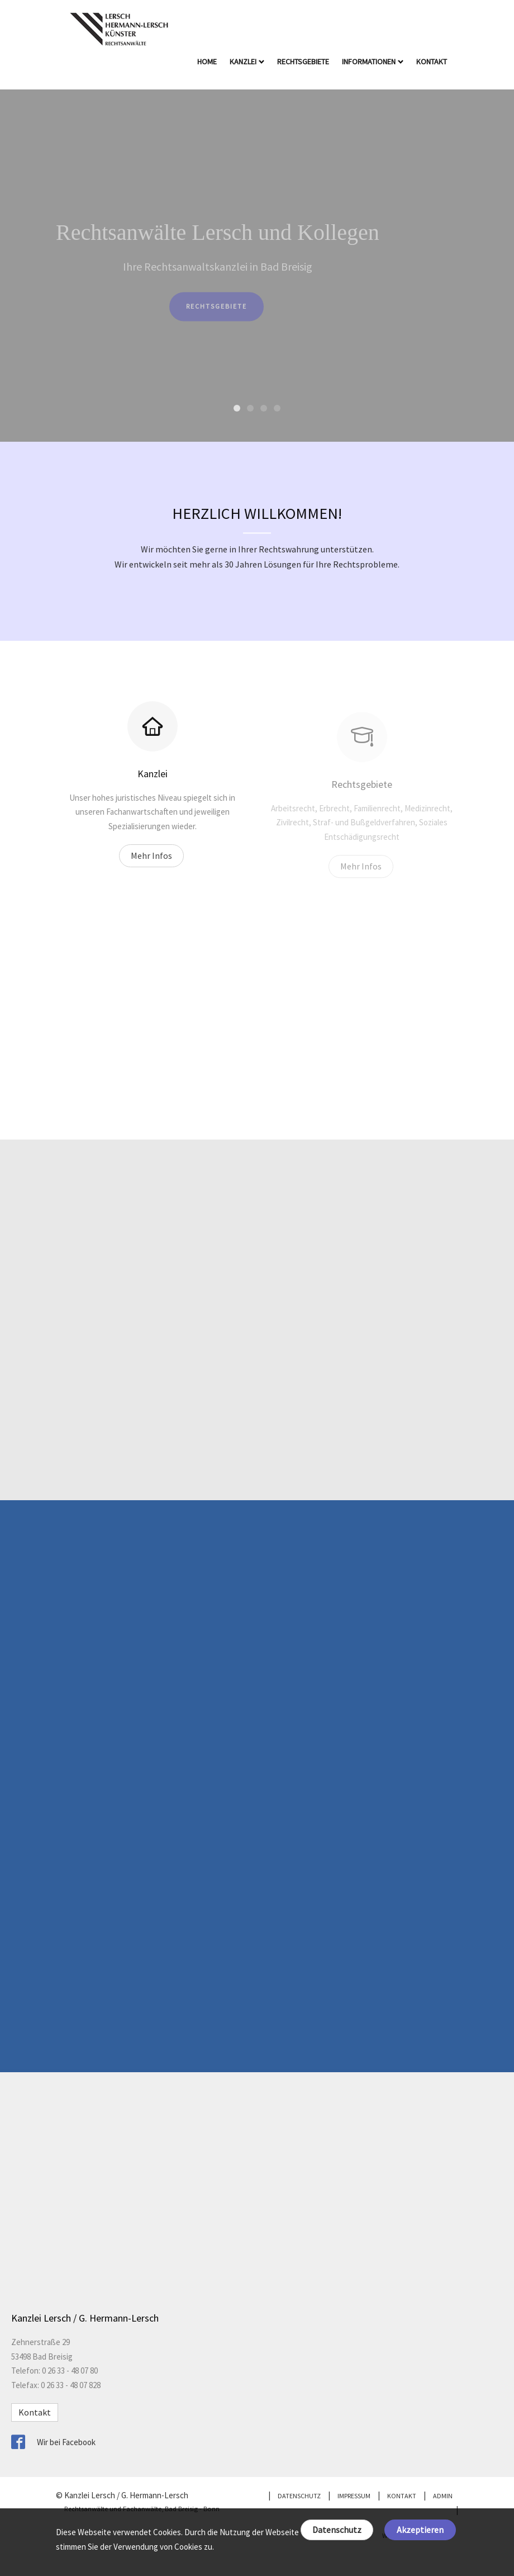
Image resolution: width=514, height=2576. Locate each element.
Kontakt (431, 61)
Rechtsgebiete (304, 61)
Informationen (372, 61)
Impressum (353, 2496)
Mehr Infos (151, 865)
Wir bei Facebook (66, 2442)
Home (207, 61)
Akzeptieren (420, 2529)
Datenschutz (336, 2529)
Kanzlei (247, 61)
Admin (443, 2496)
